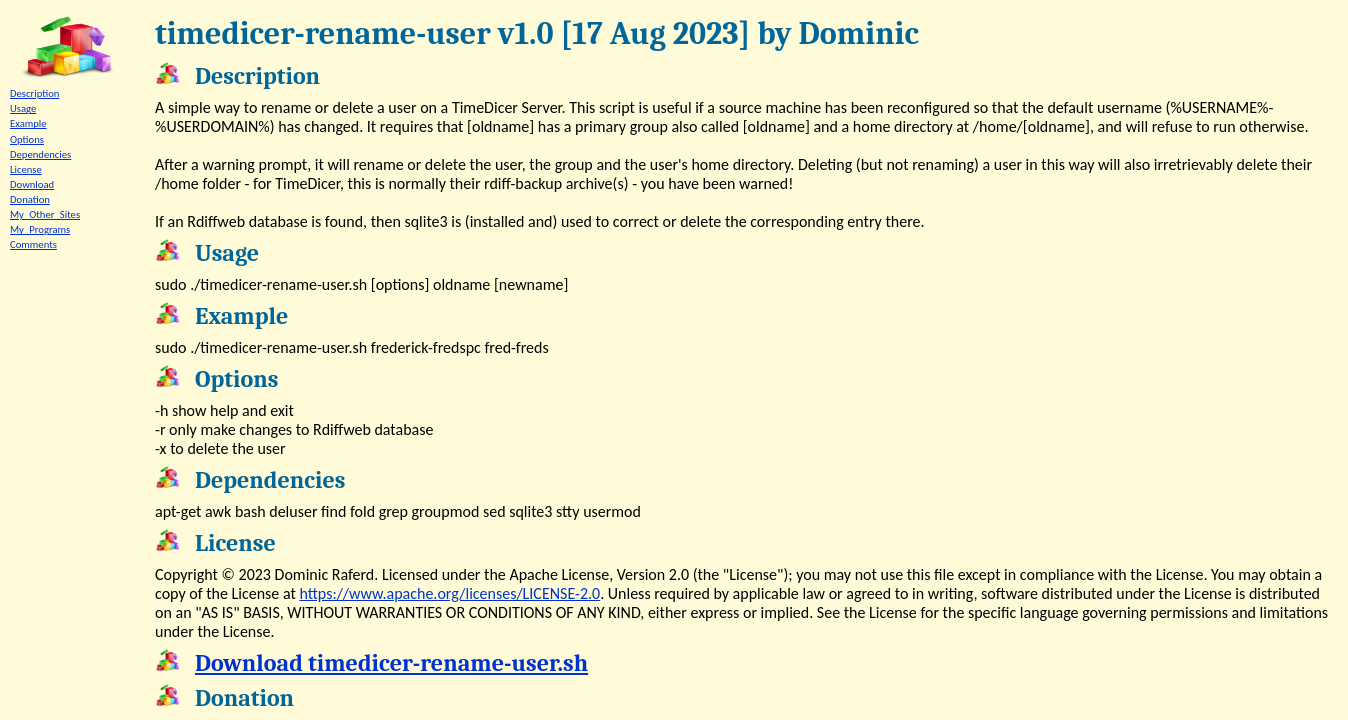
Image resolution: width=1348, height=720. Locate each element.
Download (32, 184)
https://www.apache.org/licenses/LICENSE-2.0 (449, 593)
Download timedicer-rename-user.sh (391, 663)
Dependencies (40, 154)
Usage (23, 108)
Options (27, 139)
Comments (33, 244)
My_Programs (40, 229)
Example (28, 123)
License (26, 169)
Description (34, 93)
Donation (30, 199)
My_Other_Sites (45, 214)
